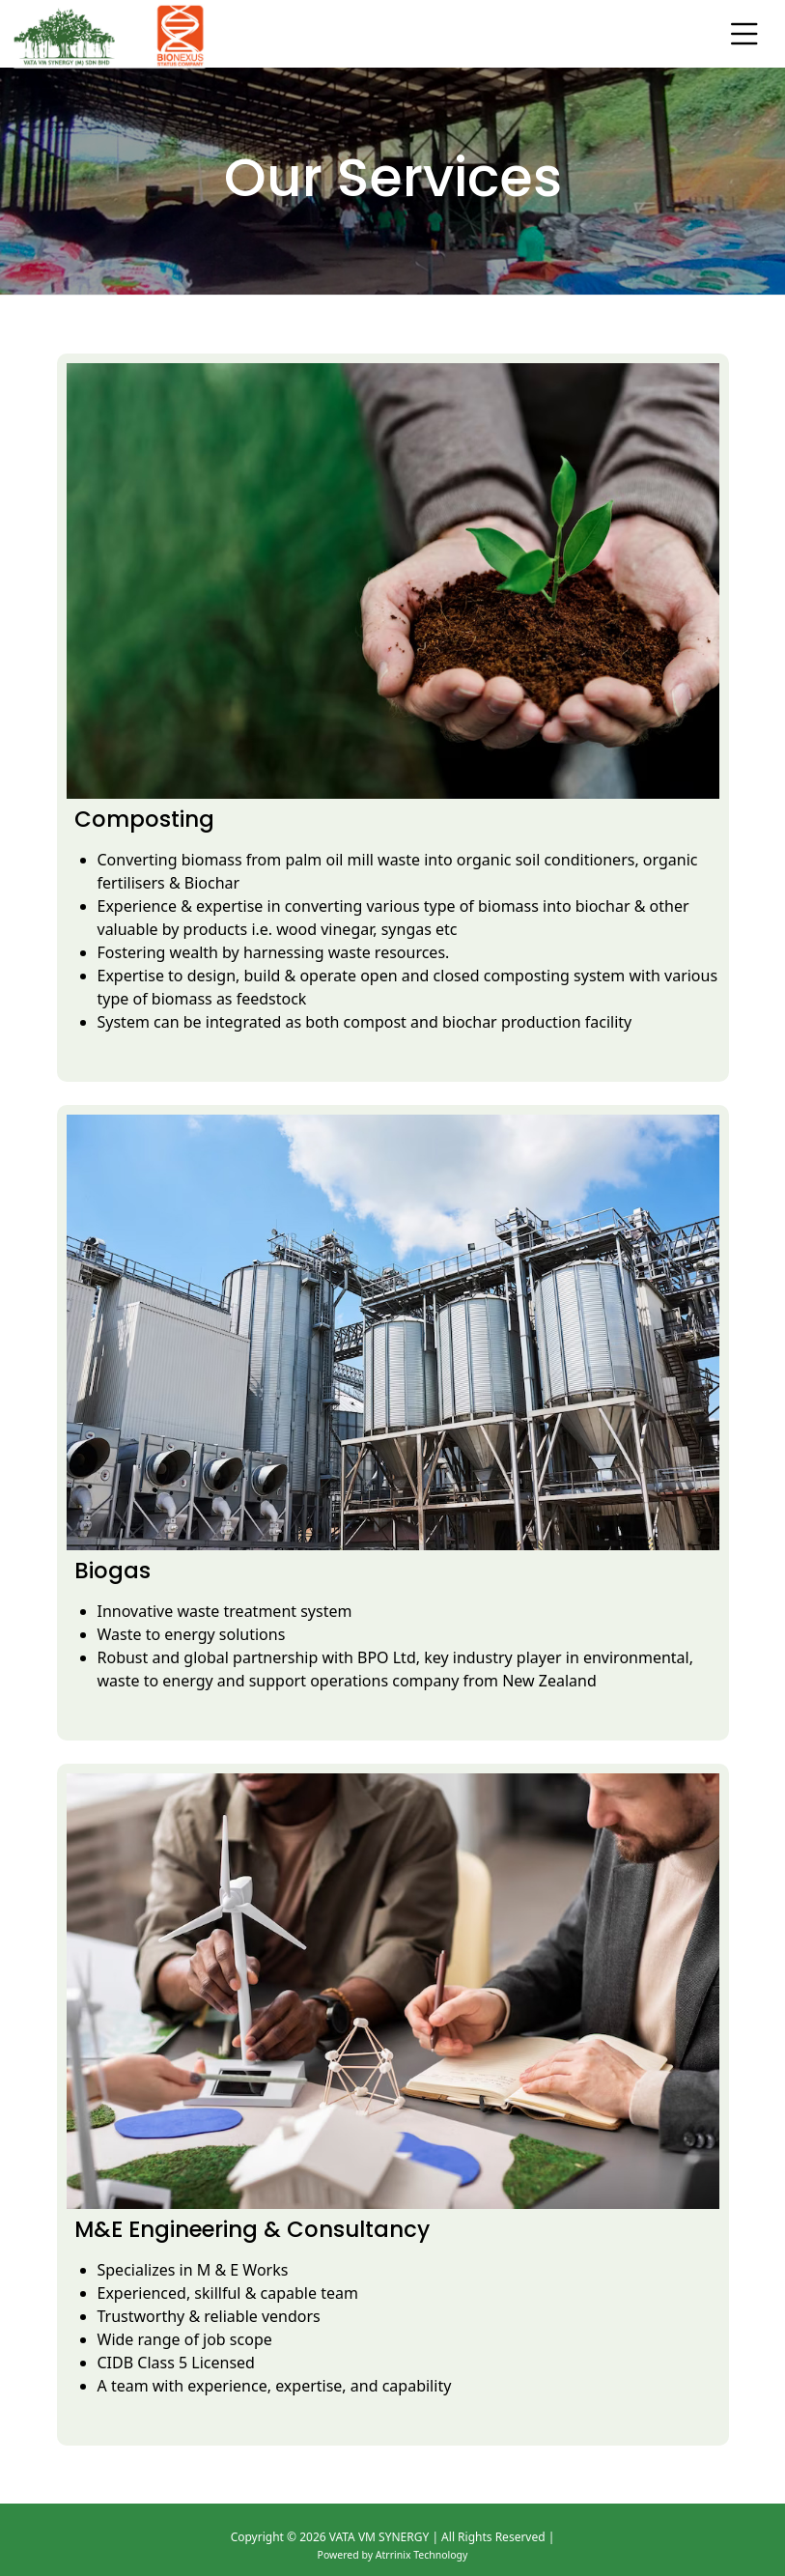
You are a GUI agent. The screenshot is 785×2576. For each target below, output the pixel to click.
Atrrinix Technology (422, 2555)
